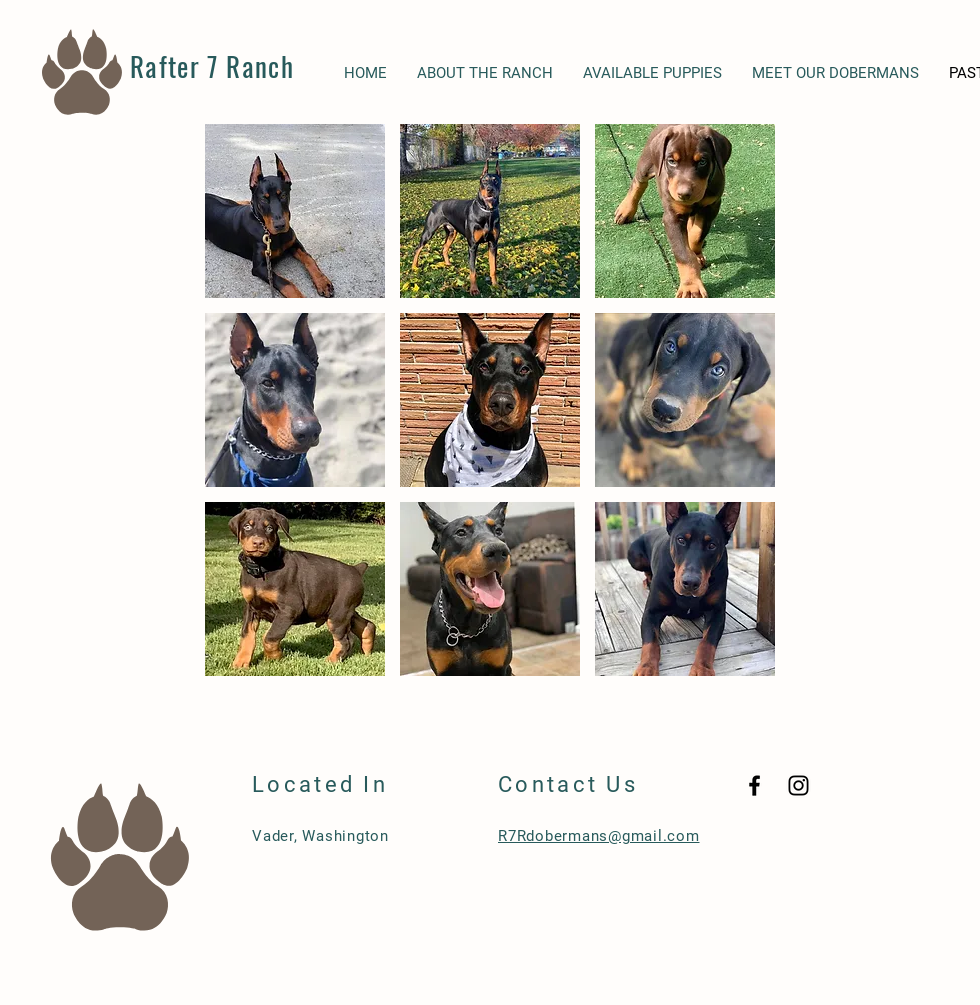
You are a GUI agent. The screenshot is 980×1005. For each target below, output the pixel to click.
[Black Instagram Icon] (798, 785)
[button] (295, 211)
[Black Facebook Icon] (754, 785)
